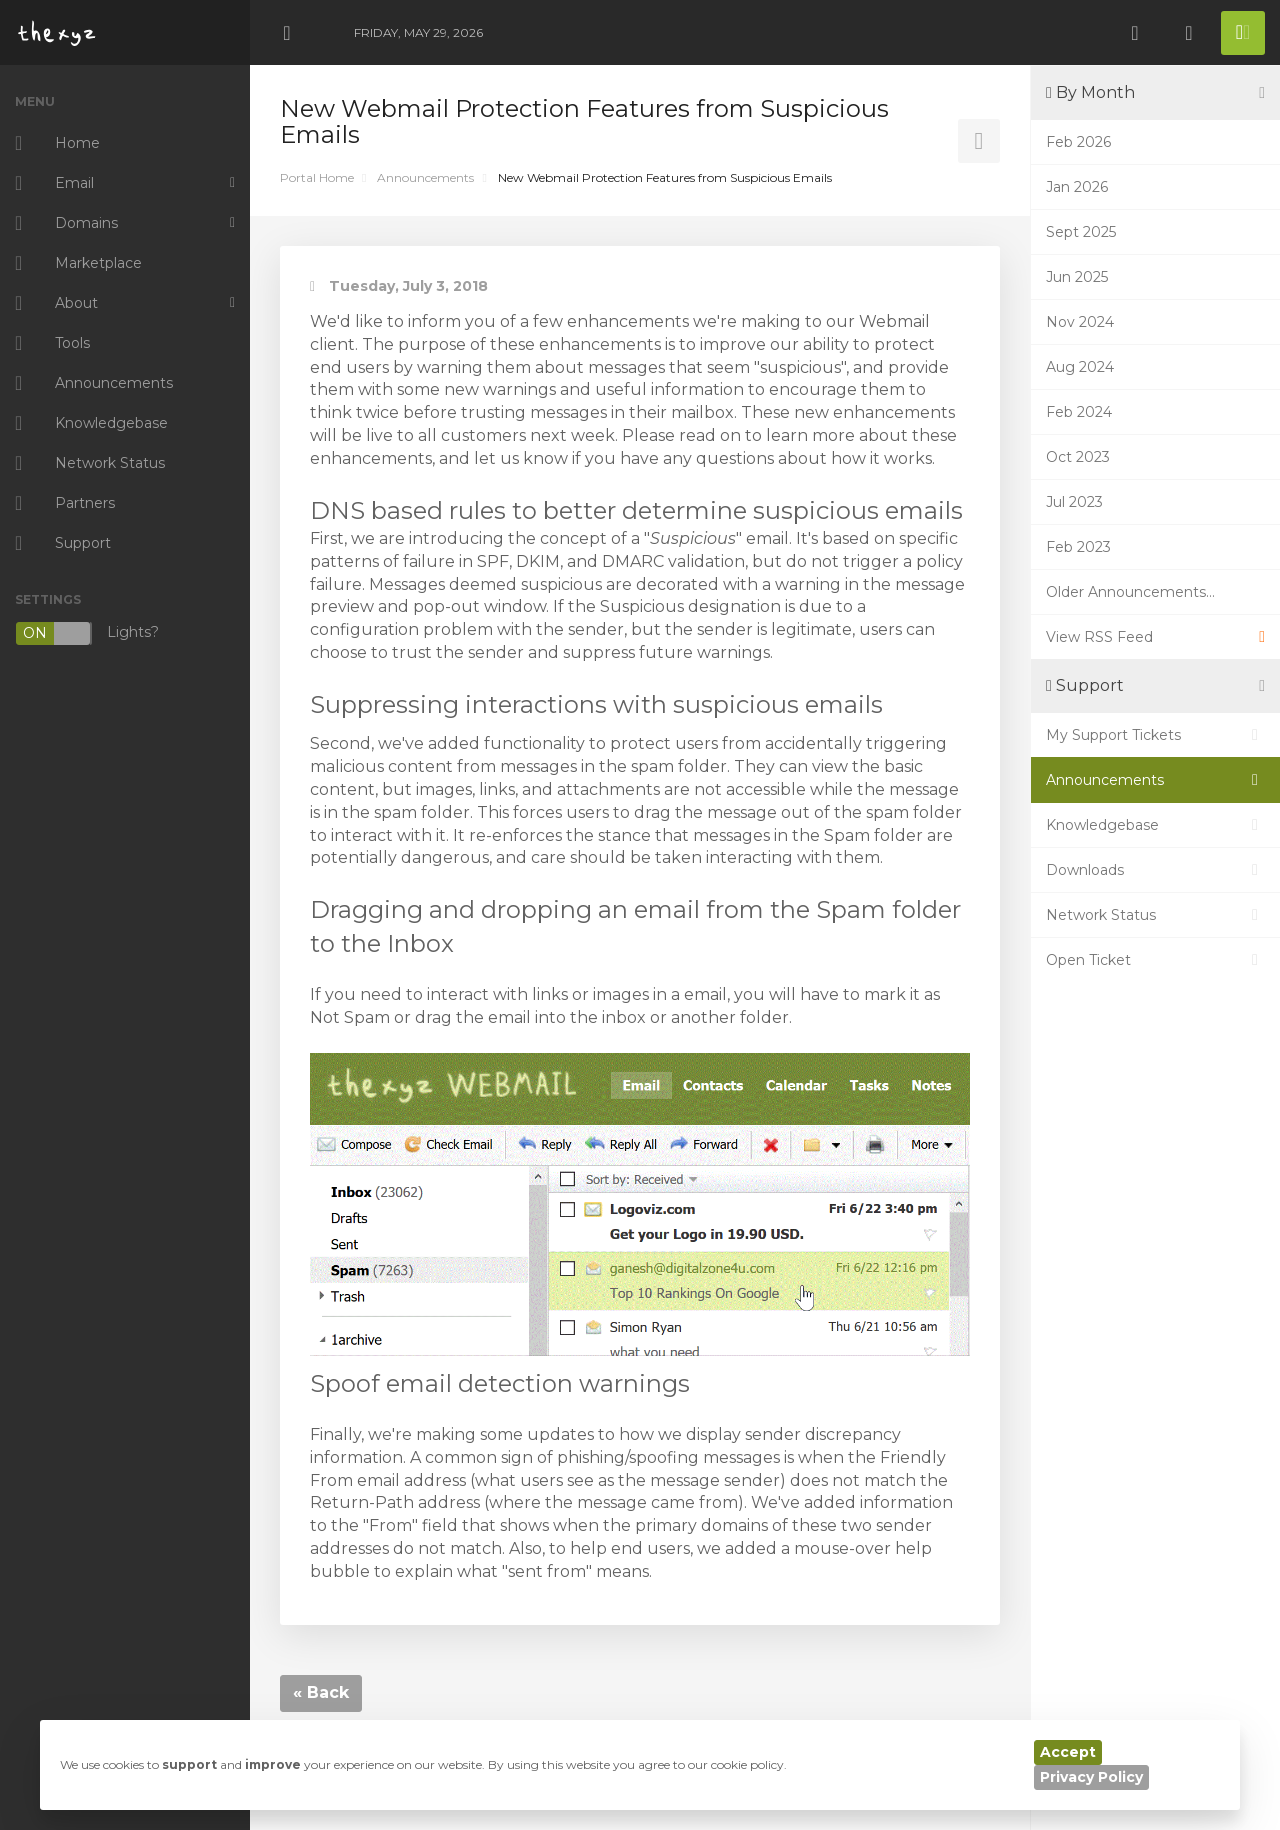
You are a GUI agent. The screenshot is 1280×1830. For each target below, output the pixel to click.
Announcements (425, 177)
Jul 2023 (1074, 502)
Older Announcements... (1130, 592)
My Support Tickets (1155, 735)
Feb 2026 (1078, 142)
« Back (321, 1692)
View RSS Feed (1155, 637)
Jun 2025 (1077, 277)
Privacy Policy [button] (1091, 1777)
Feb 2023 (1078, 547)
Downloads (1155, 870)
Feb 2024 (1079, 412)
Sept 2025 (1081, 232)
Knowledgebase (1155, 825)
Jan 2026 (1077, 187)
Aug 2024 (1080, 367)
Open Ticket (1155, 960)
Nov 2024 (1080, 322)
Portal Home (317, 177)
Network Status (1155, 915)
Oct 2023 (1078, 457)
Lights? (87, 633)
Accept (1068, 1752)
